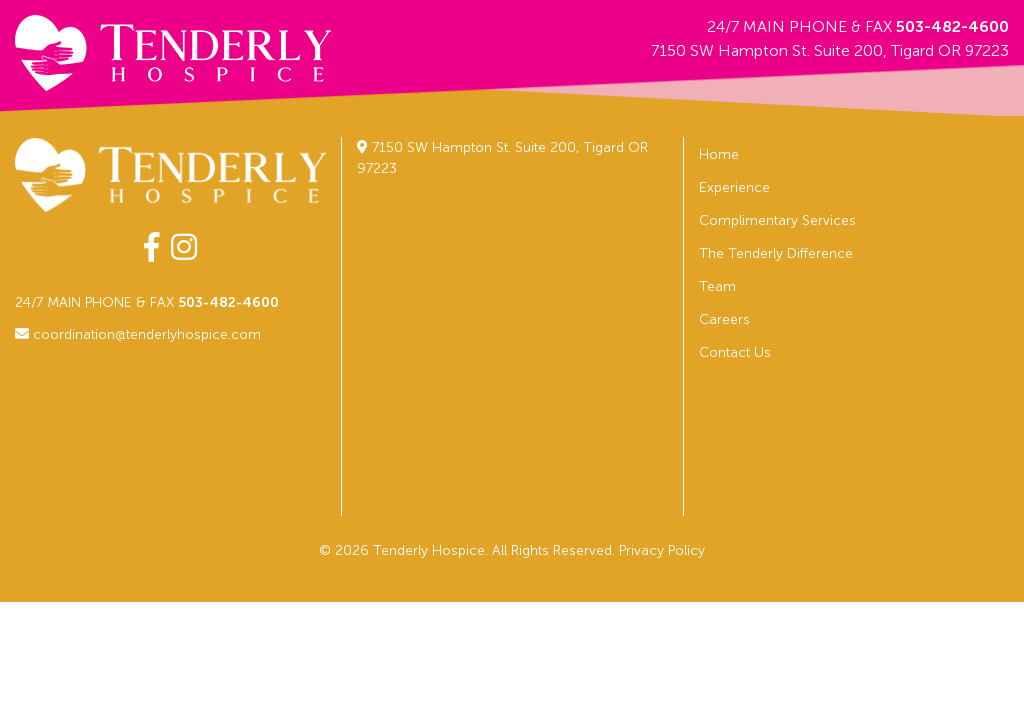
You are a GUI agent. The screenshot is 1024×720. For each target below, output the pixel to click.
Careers (724, 319)
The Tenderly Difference (776, 253)
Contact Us (735, 352)
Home (719, 154)
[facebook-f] (151, 248)
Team (717, 286)
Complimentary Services (777, 220)
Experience (734, 187)
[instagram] (184, 248)
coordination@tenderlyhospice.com (138, 334)
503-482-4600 (952, 26)
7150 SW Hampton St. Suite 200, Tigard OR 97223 (830, 50)
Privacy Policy (662, 550)
